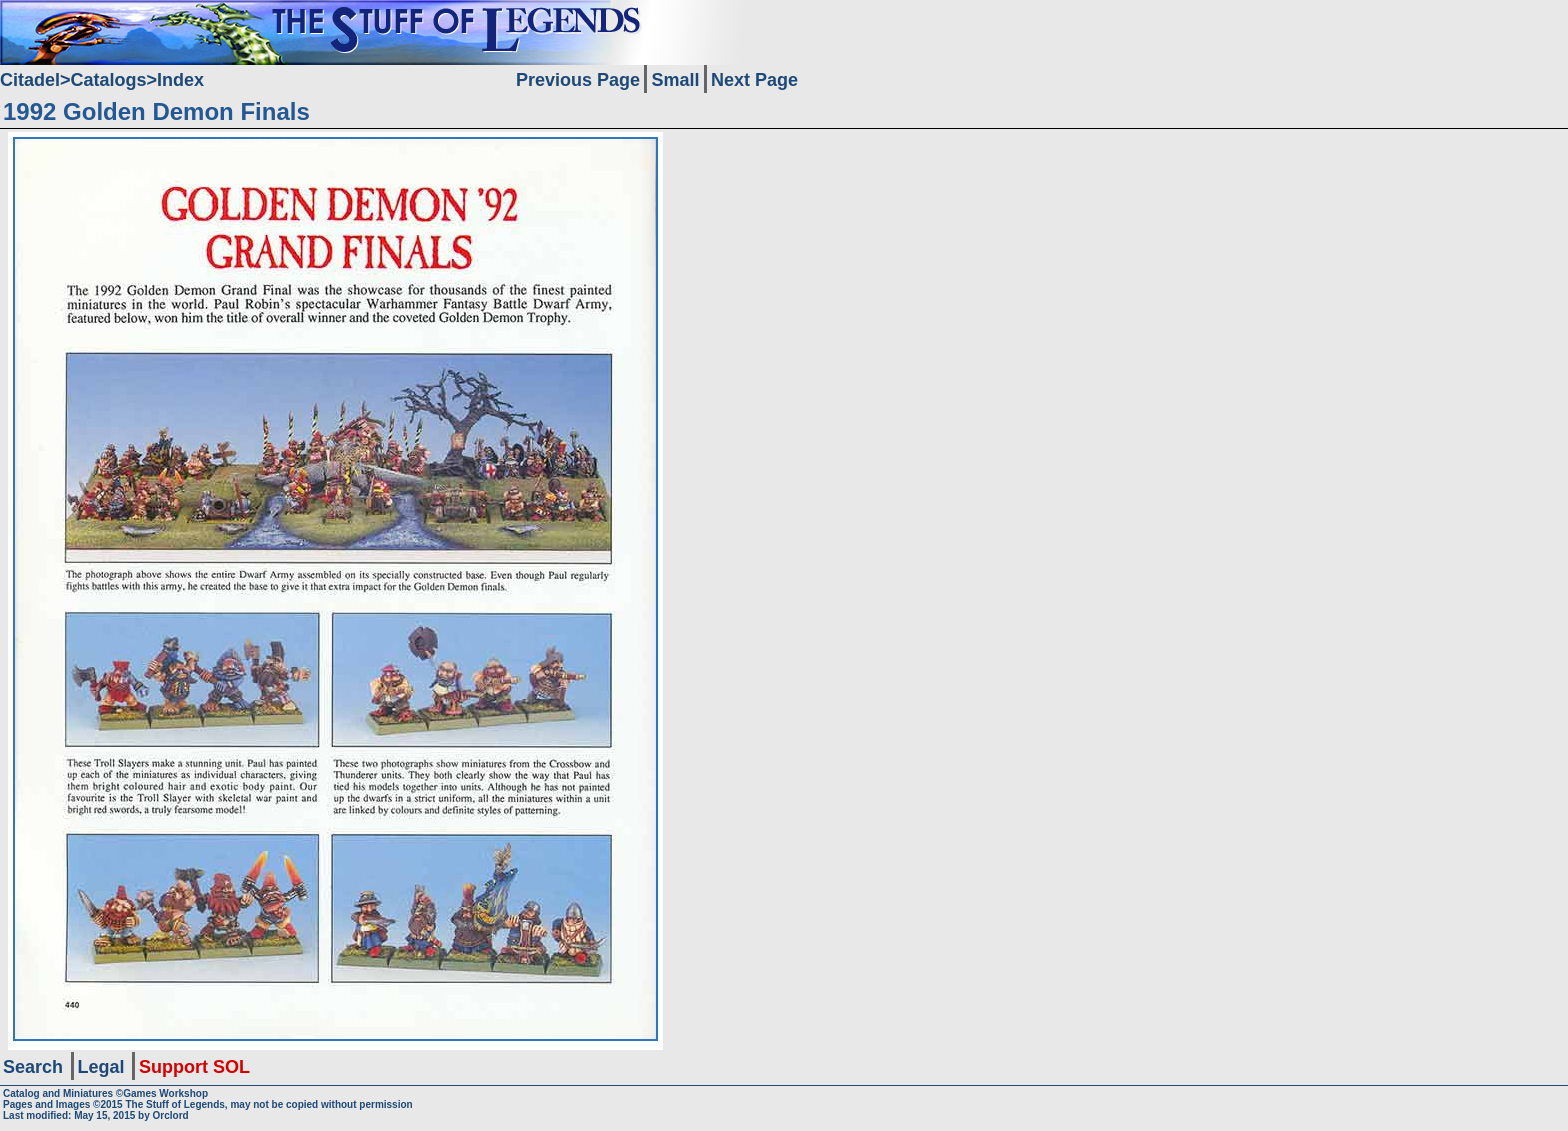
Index (180, 80)
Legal (101, 1067)
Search (33, 1067)
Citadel (30, 80)
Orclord (171, 1115)
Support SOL (194, 1067)
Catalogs (109, 80)
